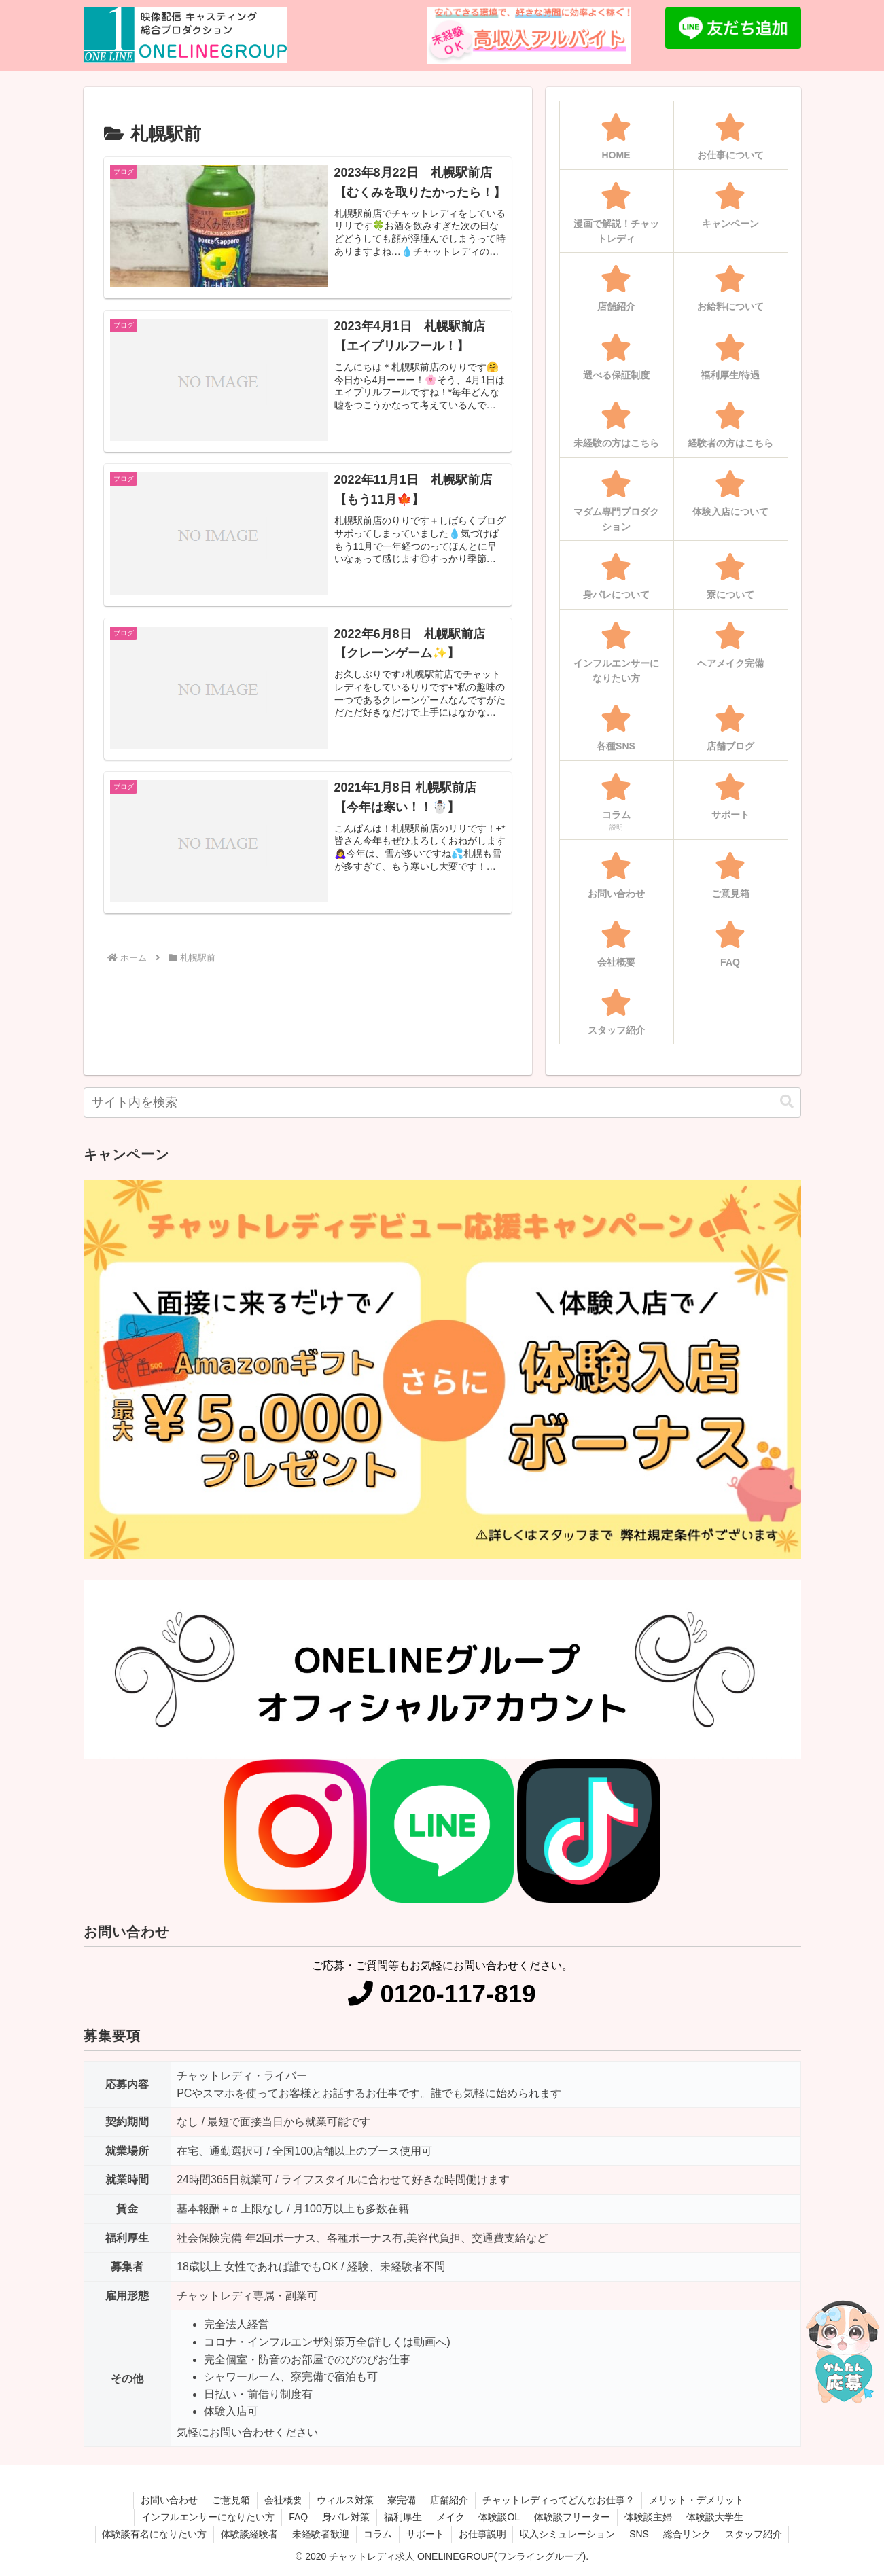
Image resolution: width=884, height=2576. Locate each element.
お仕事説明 (482, 2533)
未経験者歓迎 (320, 2533)
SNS (640, 2533)
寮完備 (402, 2499)
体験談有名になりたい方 (154, 2533)
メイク (450, 2516)
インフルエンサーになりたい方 (208, 2516)
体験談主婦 (648, 2516)
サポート (425, 2533)
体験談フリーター (572, 2516)
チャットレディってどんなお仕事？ (559, 2499)
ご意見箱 (231, 2499)
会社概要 (283, 2499)
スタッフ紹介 (753, 2533)
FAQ (298, 2516)
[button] (787, 1102)
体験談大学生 (714, 2516)
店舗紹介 (450, 2499)
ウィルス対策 (345, 2499)
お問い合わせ (169, 2499)
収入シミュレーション (568, 2533)
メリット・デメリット (697, 2499)
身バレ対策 (346, 2516)
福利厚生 (403, 2516)
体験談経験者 (249, 2533)
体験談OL (499, 2516)
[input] (442, 1102)
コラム (378, 2533)
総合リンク (687, 2533)
